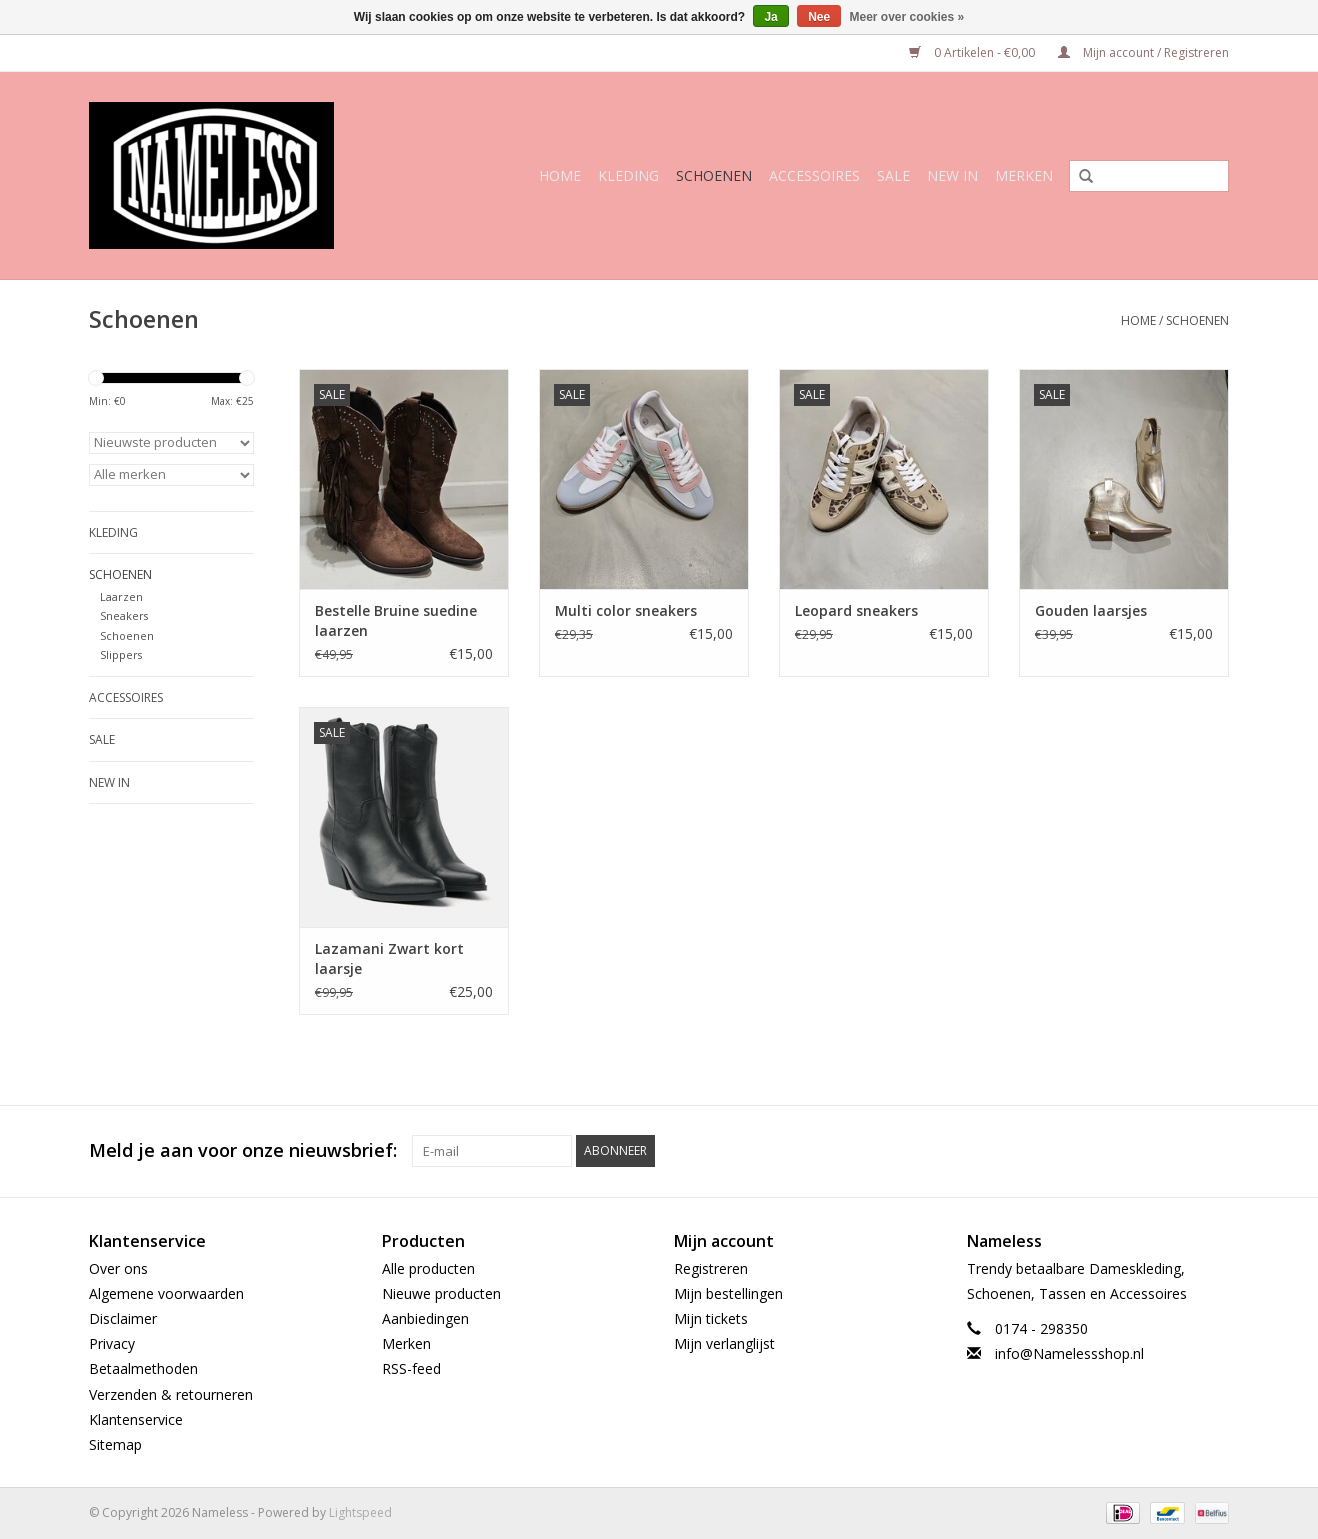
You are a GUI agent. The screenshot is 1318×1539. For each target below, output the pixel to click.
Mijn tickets (711, 1318)
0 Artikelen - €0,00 (973, 52)
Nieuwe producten (441, 1293)
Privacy (112, 1343)
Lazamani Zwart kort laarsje (389, 958)
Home (560, 175)
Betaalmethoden (143, 1368)
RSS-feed (411, 1368)
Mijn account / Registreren (1143, 52)
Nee (819, 17)
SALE (893, 175)
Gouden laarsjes (1091, 610)
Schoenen (714, 175)
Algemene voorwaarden (166, 1293)
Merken (1024, 175)
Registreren (711, 1268)
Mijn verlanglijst (724, 1343)
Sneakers (124, 615)
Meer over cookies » (907, 17)
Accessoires (814, 175)
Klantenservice (136, 1419)
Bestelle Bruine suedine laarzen (396, 620)
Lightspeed (360, 1512)
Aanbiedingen (425, 1318)
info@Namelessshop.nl (1069, 1353)
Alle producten (428, 1268)
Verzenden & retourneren (171, 1394)
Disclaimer (123, 1318)
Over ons (118, 1268)
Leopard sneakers (856, 610)
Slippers (121, 654)
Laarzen (121, 596)
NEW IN (952, 175)
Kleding (628, 175)
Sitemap (115, 1444)
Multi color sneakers (626, 610)
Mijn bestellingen (728, 1293)
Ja (770, 17)
